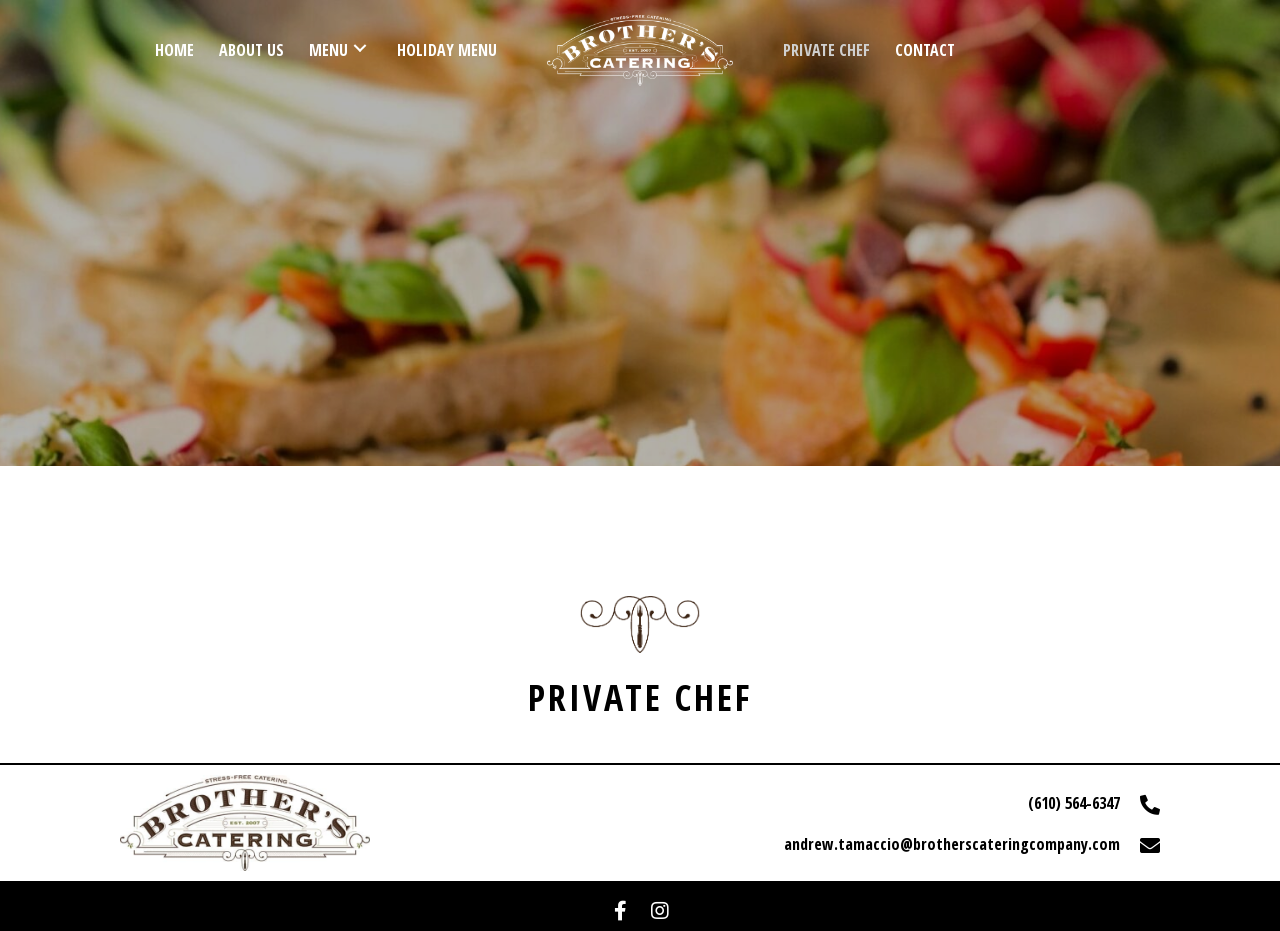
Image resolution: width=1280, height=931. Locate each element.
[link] (174, 48)
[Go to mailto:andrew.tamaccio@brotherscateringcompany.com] (910, 843)
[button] (620, 911)
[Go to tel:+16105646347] (910, 803)
